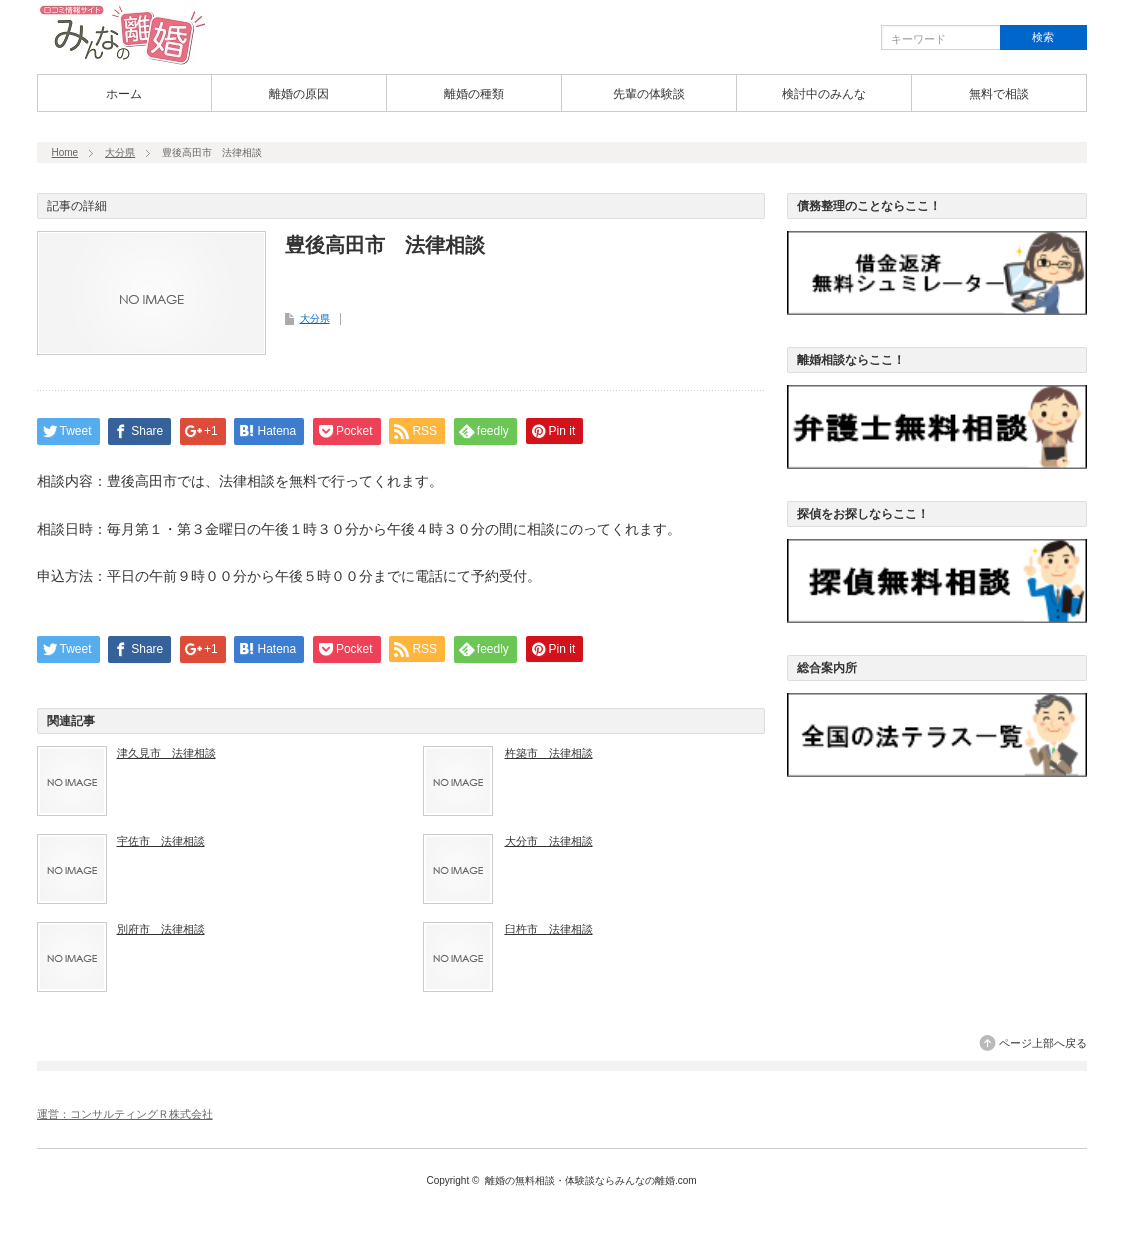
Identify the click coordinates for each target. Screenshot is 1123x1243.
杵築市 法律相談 (549, 753)
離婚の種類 (474, 94)
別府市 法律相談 (161, 929)
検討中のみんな (824, 94)
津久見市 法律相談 (166, 753)
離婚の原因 (299, 94)
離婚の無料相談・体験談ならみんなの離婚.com (591, 1180)
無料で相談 (999, 94)
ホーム (124, 94)
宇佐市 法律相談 (161, 841)
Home (65, 152)
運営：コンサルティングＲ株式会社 (125, 1114)
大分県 (120, 152)
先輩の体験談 (649, 94)
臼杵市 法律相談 (549, 929)
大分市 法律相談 (549, 841)
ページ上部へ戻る (1043, 1043)
